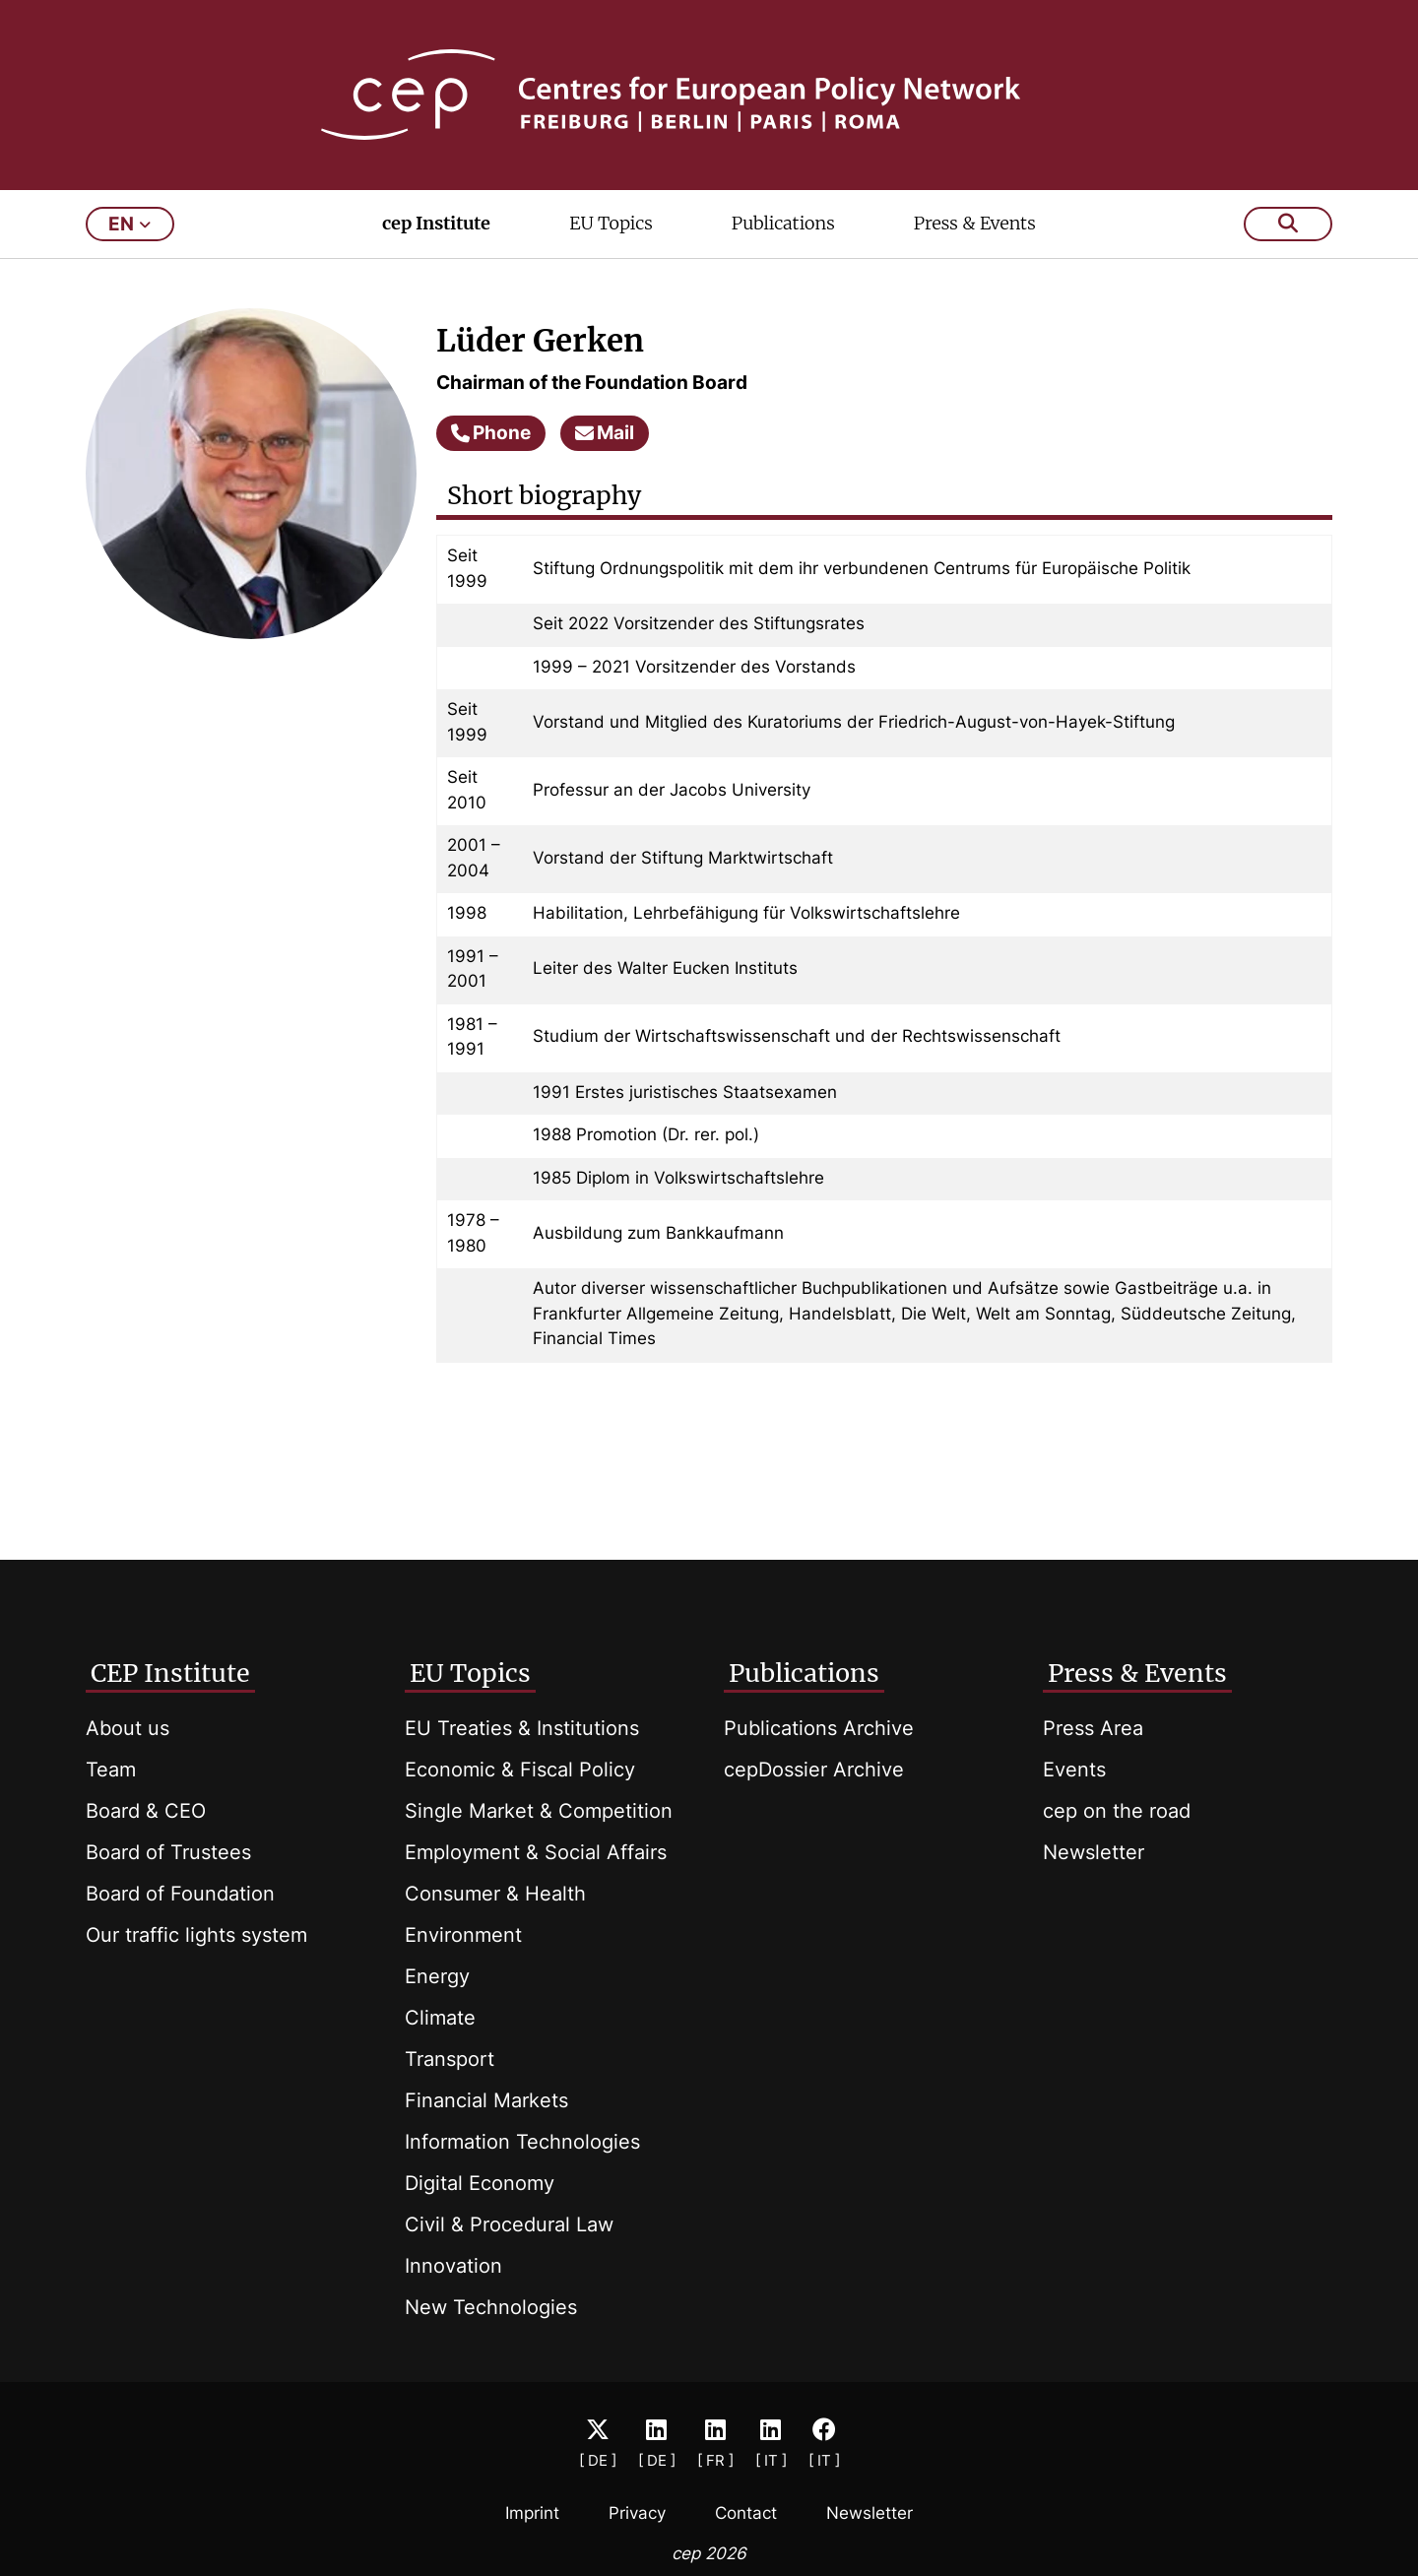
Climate (440, 2017)
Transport (449, 2059)
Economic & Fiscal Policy (520, 1769)
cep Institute (436, 223)
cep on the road (1117, 1811)
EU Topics (610, 223)
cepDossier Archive (814, 1769)
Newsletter (1093, 1852)
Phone (491, 432)
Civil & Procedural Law (509, 2224)
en (129, 224)
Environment (463, 1935)
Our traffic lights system (196, 1935)
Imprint (532, 2513)
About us (127, 1728)
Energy (437, 1976)
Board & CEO (146, 1811)
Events (1074, 1769)
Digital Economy (479, 2183)
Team (111, 1769)
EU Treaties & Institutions (522, 1728)
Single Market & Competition (539, 1811)
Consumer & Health (495, 1893)
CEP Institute (170, 1673)
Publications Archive (819, 1728)
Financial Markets (486, 2100)
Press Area (1093, 1728)
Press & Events (975, 223)
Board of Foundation (180, 1893)
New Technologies (491, 2307)
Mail (604, 432)
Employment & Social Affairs (536, 1852)
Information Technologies (522, 2142)
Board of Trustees (168, 1852)
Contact (746, 2513)
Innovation (453, 2266)
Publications (783, 223)
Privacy (637, 2513)
